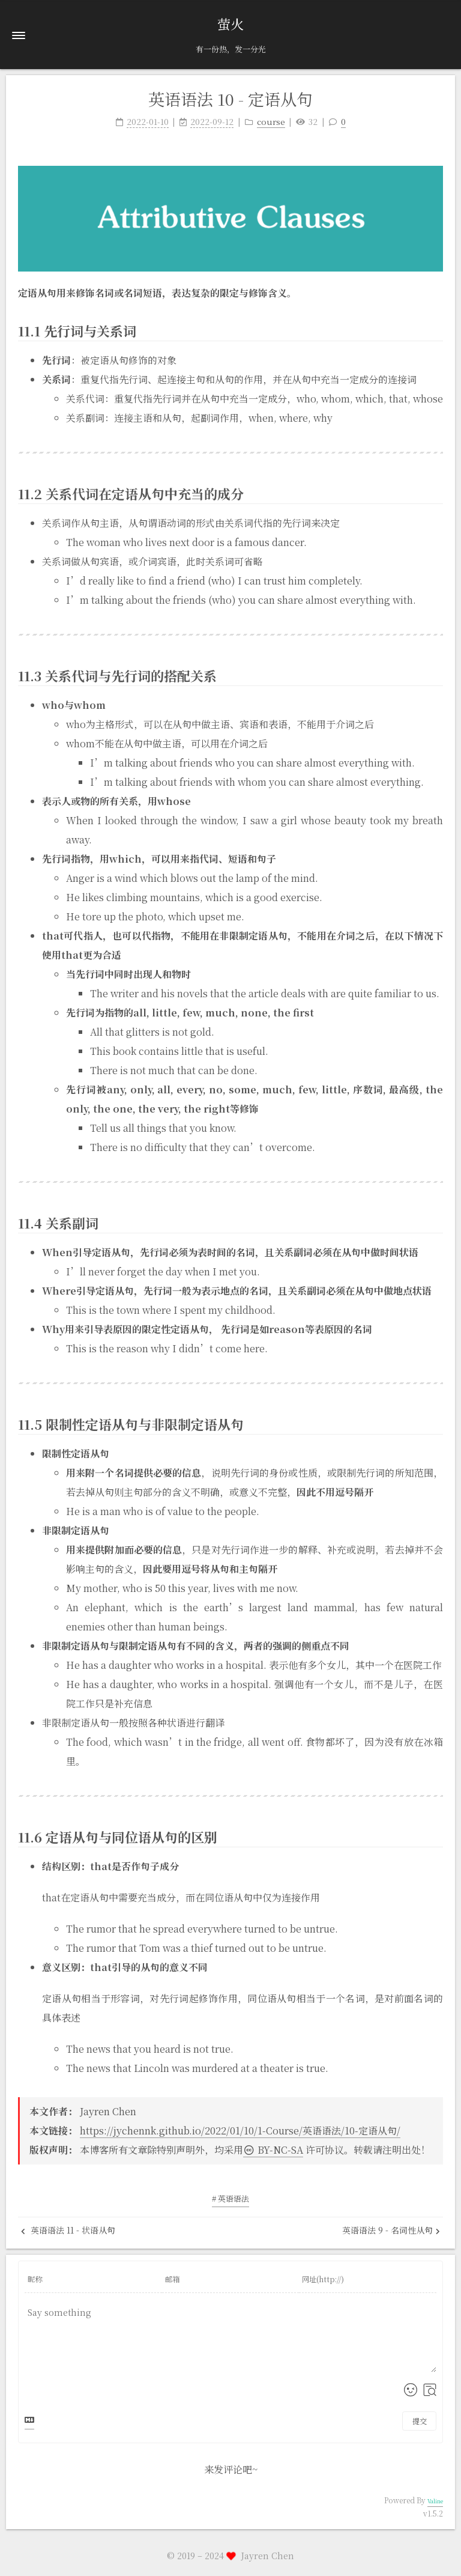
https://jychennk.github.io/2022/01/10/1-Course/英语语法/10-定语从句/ (240, 2130)
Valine (435, 2501)
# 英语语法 (230, 2198)
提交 (419, 2421)
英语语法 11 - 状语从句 (68, 2230)
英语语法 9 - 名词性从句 (391, 2230)
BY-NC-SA (273, 2150)
